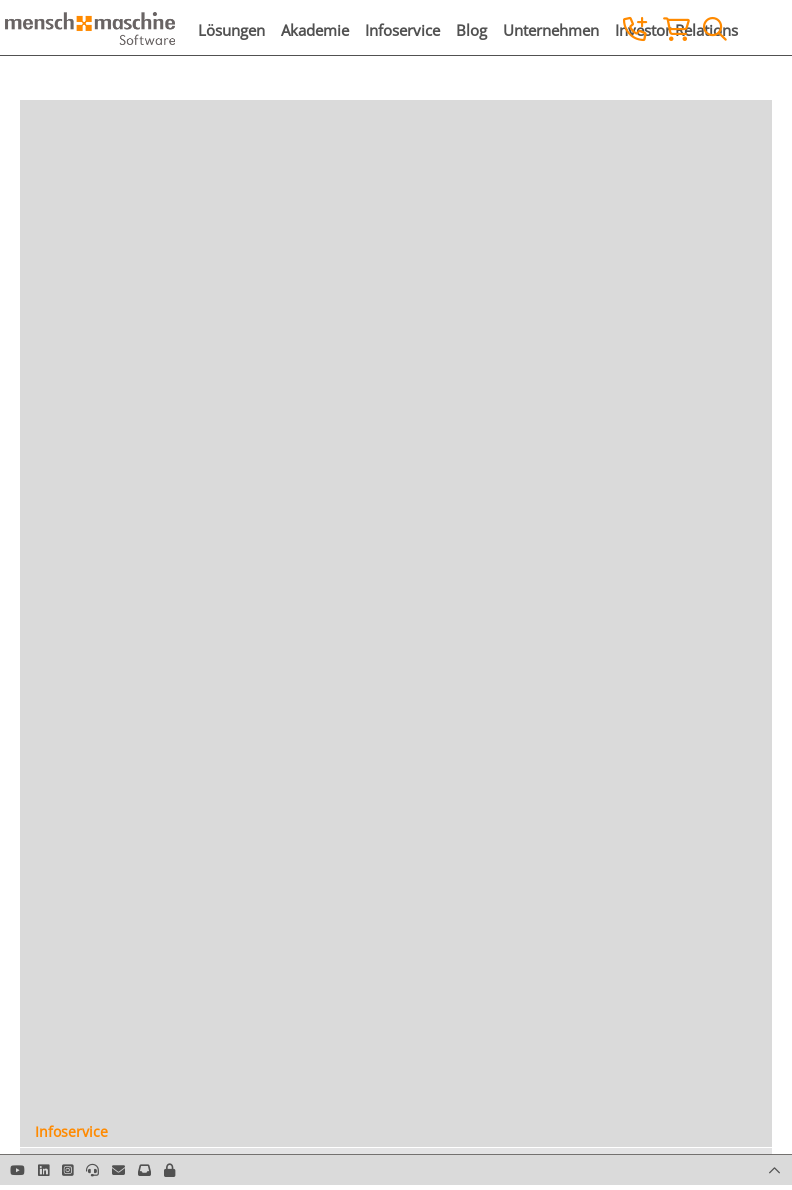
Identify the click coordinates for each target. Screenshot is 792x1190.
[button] (169, 1170)
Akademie (315, 30)
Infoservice (402, 30)
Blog (471, 30)
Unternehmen (551, 30)
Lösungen (231, 30)
